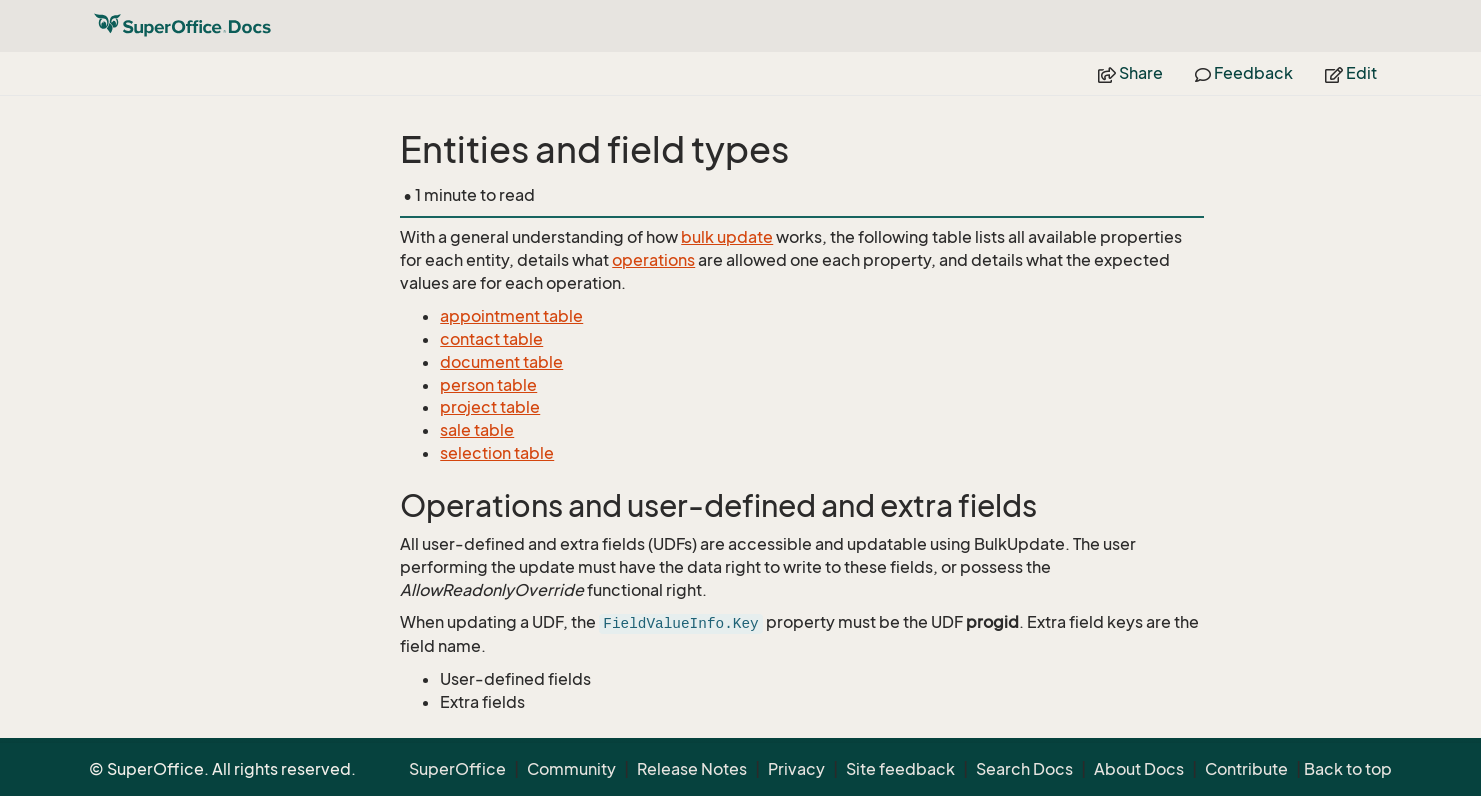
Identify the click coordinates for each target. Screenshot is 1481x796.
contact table (491, 339)
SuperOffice (457, 769)
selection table (497, 453)
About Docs (1139, 769)
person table (488, 385)
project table (490, 407)
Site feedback (900, 769)
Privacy (796, 769)
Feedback (1244, 73)
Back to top (1348, 769)
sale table (477, 430)
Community (571, 769)
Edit (1351, 73)
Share (1130, 73)
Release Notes (692, 769)
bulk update (727, 237)
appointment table (511, 316)
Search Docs (1024, 769)
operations (653, 260)
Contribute (1246, 769)
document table (501, 362)
